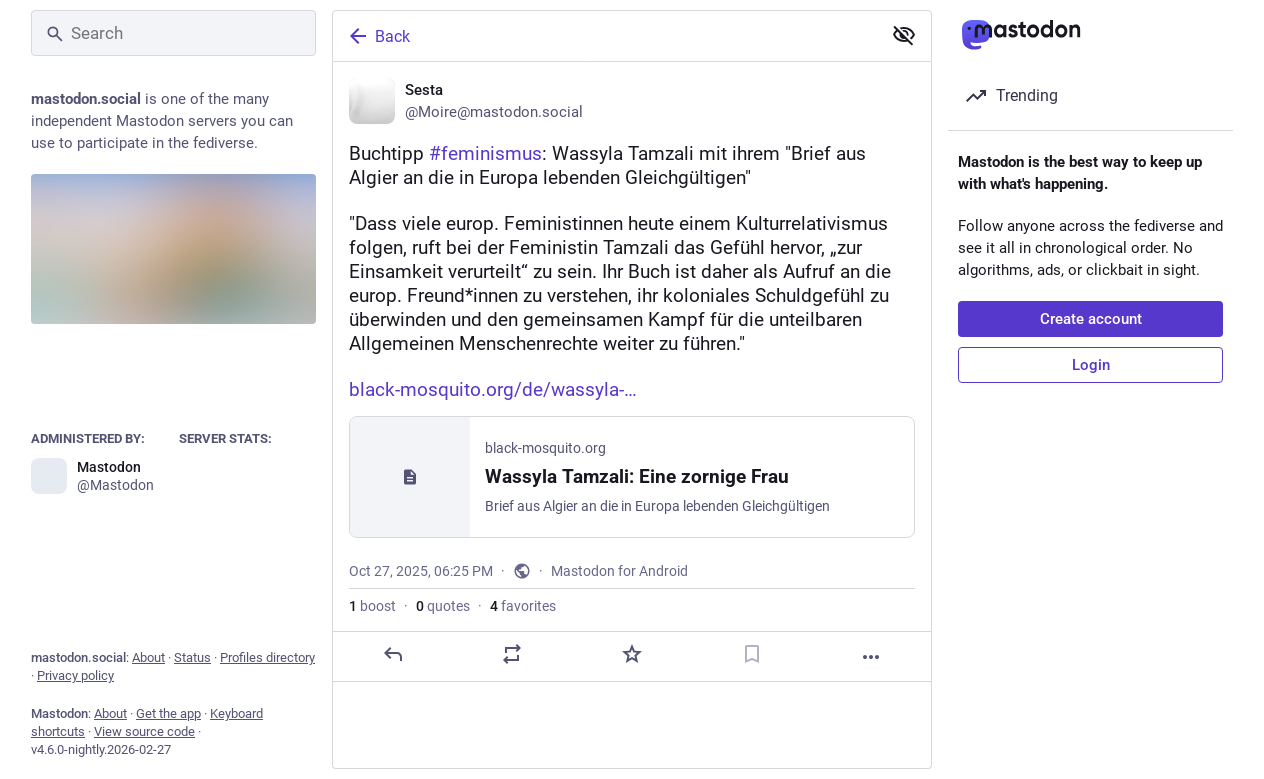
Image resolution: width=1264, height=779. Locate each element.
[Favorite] (632, 654)
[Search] (173, 33)
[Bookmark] (752, 654)
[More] (871, 657)
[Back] (605, 36)
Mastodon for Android (619, 571)
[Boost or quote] (512, 654)
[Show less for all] (904, 35)
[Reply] (393, 654)
